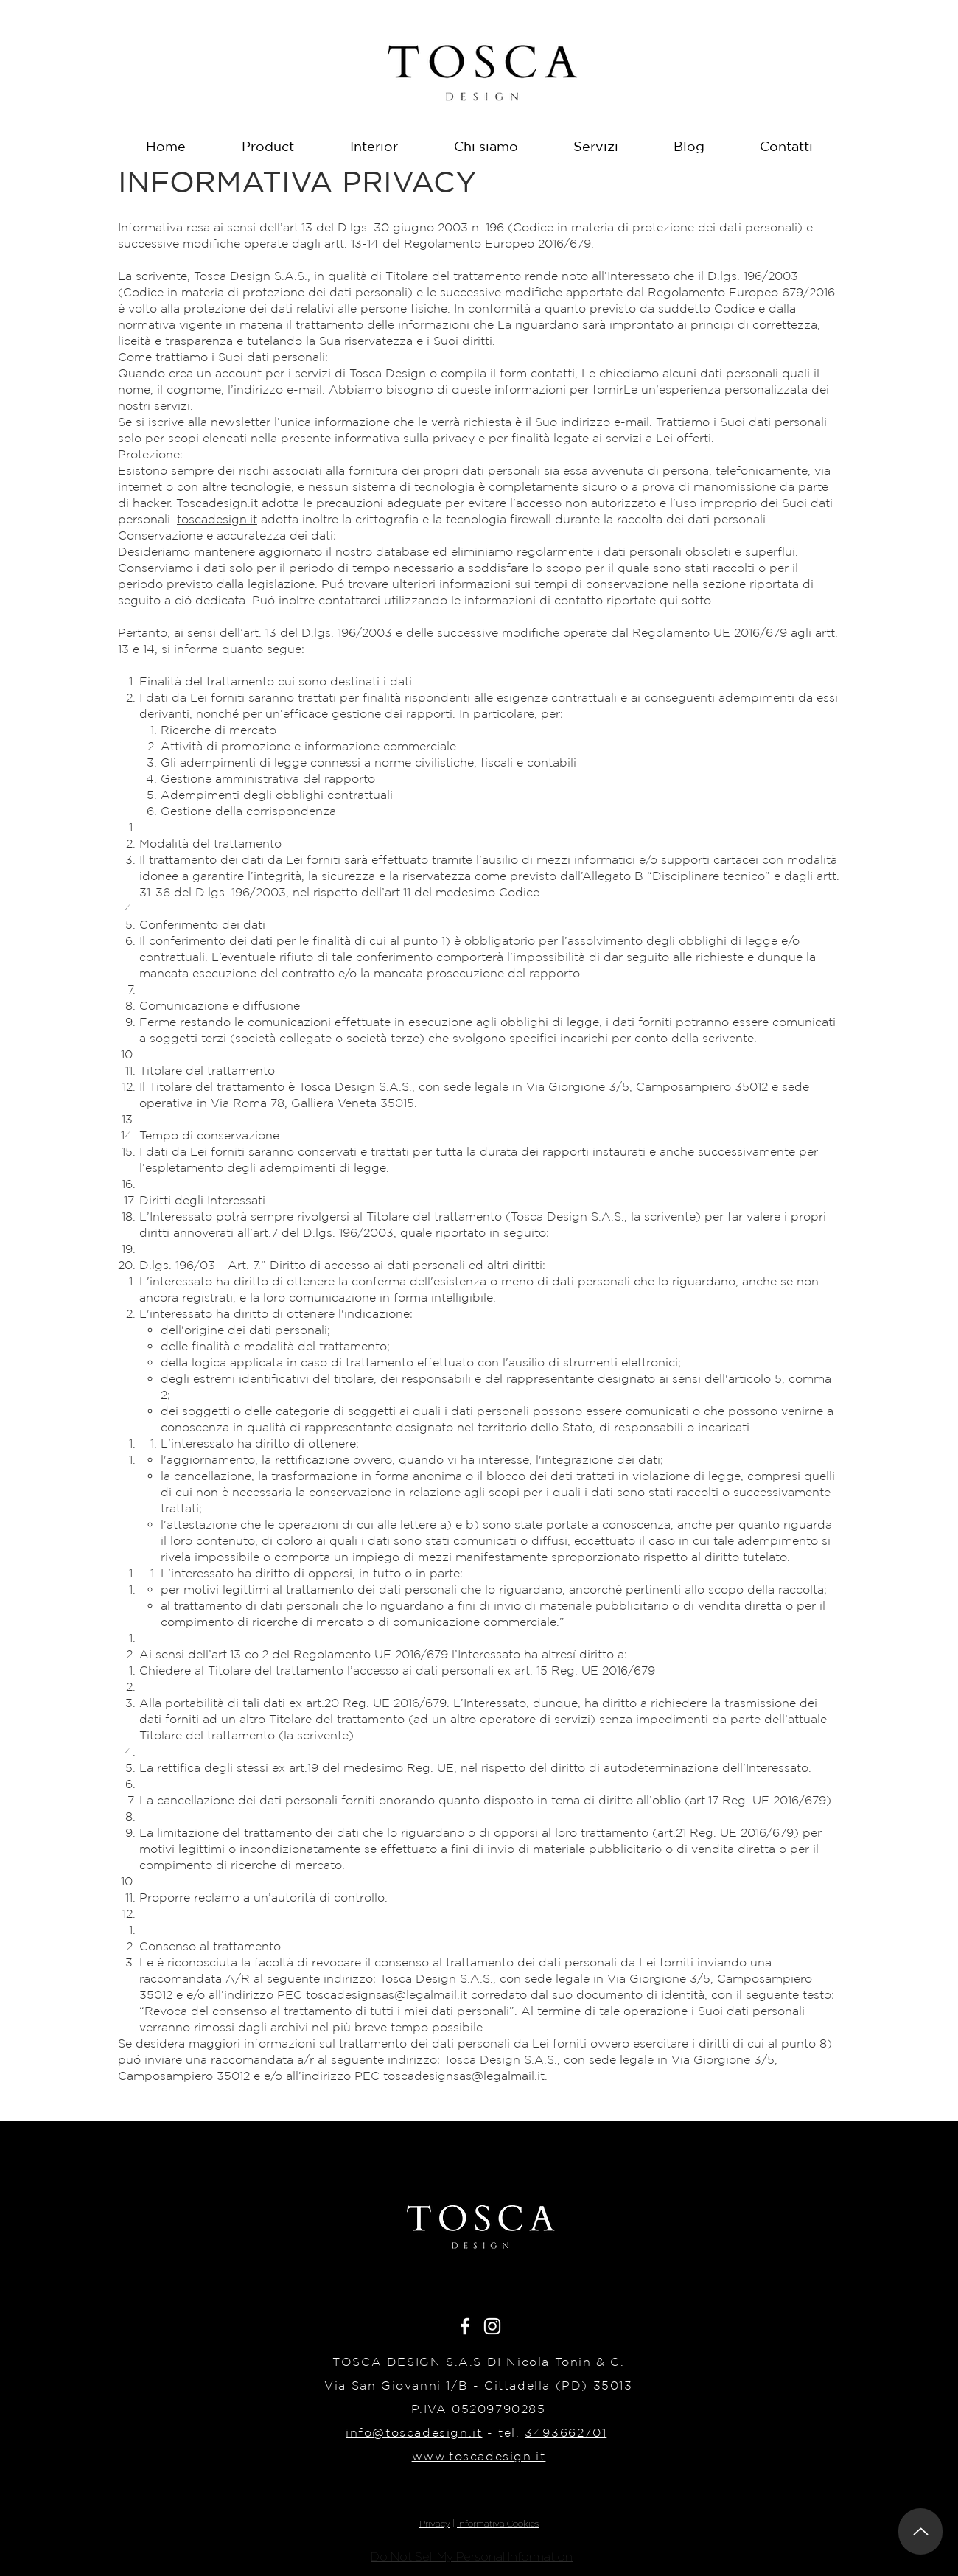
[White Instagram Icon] (492, 2326)
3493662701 (565, 2432)
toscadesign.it (217, 519)
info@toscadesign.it (414, 2432)
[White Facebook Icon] (465, 2326)
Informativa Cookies (498, 2523)
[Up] (920, 2531)
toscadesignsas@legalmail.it (386, 1994)
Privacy (434, 2523)
